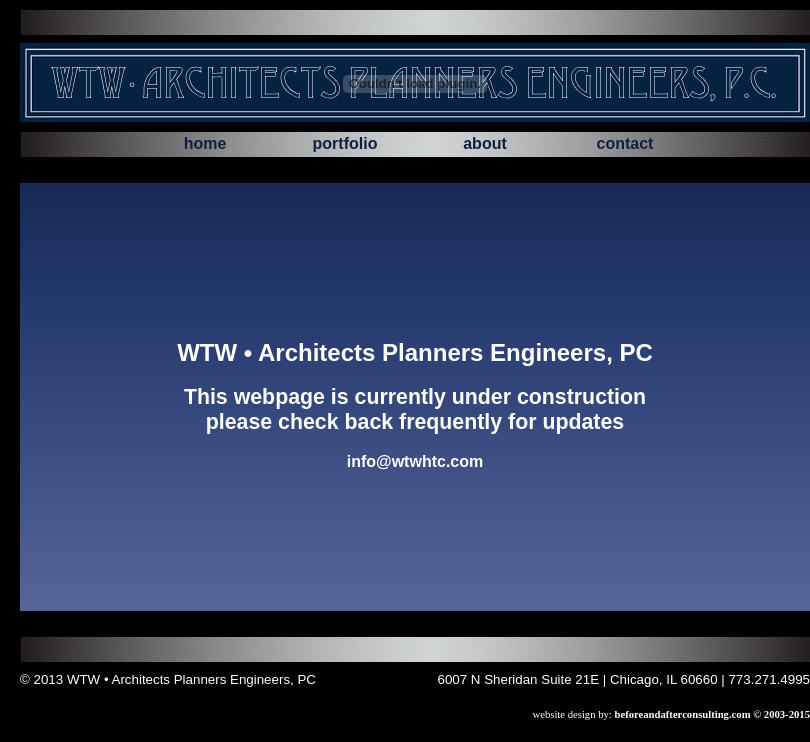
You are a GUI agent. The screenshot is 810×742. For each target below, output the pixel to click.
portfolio (345, 143)
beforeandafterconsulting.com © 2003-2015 (712, 714)
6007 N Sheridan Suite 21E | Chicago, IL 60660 (578, 679)
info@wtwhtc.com (415, 461)
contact (625, 143)
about (485, 143)
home (205, 143)
